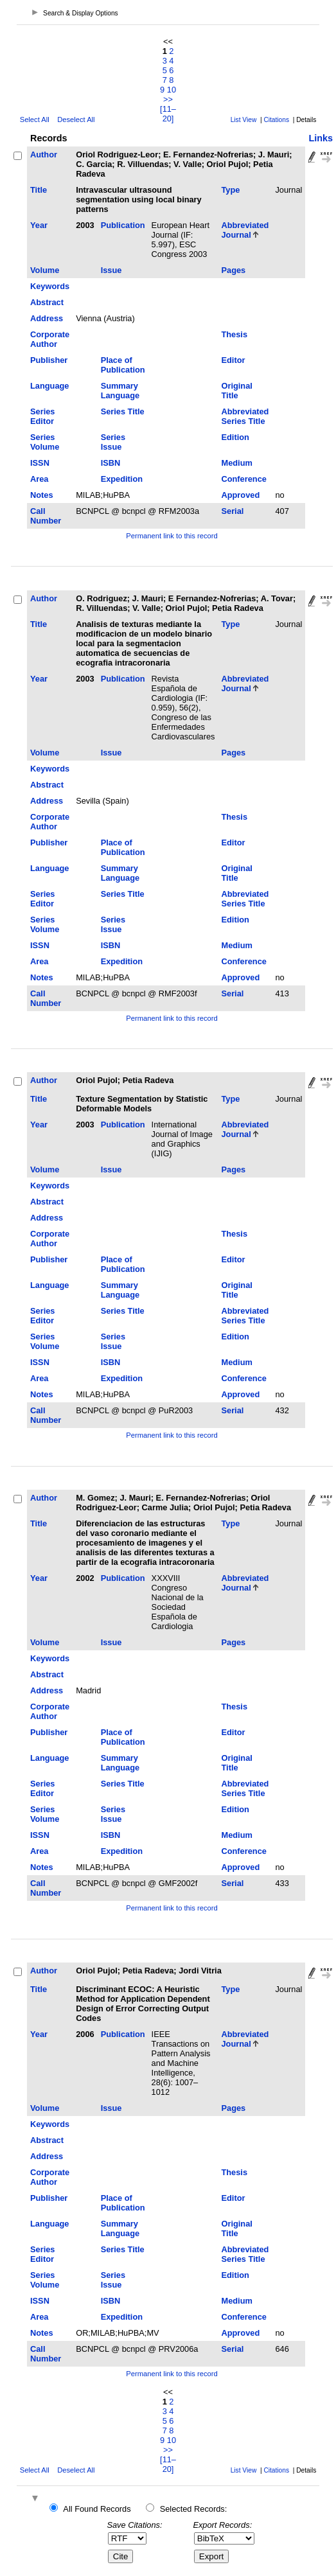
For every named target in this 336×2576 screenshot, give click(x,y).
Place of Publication (123, 365)
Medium (236, 463)
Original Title (236, 390)
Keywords (49, 286)
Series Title (123, 411)
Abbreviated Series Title (245, 416)
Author (43, 154)
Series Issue (113, 442)
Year (39, 225)
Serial (232, 511)
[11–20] (168, 113)
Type (230, 190)
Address (46, 318)
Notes (41, 495)
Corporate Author (49, 339)
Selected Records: (193, 2509)
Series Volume (44, 442)
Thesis (234, 334)
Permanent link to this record (171, 536)
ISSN (39, 463)
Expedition (122, 479)
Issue (111, 270)
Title (38, 190)
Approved (240, 495)
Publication (123, 225)
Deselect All (75, 119)
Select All (34, 119)
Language (49, 386)
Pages (233, 270)
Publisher (48, 360)
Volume (44, 270)
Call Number (45, 515)
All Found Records (96, 2509)
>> (168, 99)
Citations (276, 119)
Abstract (47, 302)
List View (244, 119)
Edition (235, 437)
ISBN (111, 463)
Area (39, 479)
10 (171, 89)
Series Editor (42, 416)
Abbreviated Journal (245, 230)
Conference (243, 479)
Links (320, 138)
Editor (233, 360)
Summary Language (120, 390)
